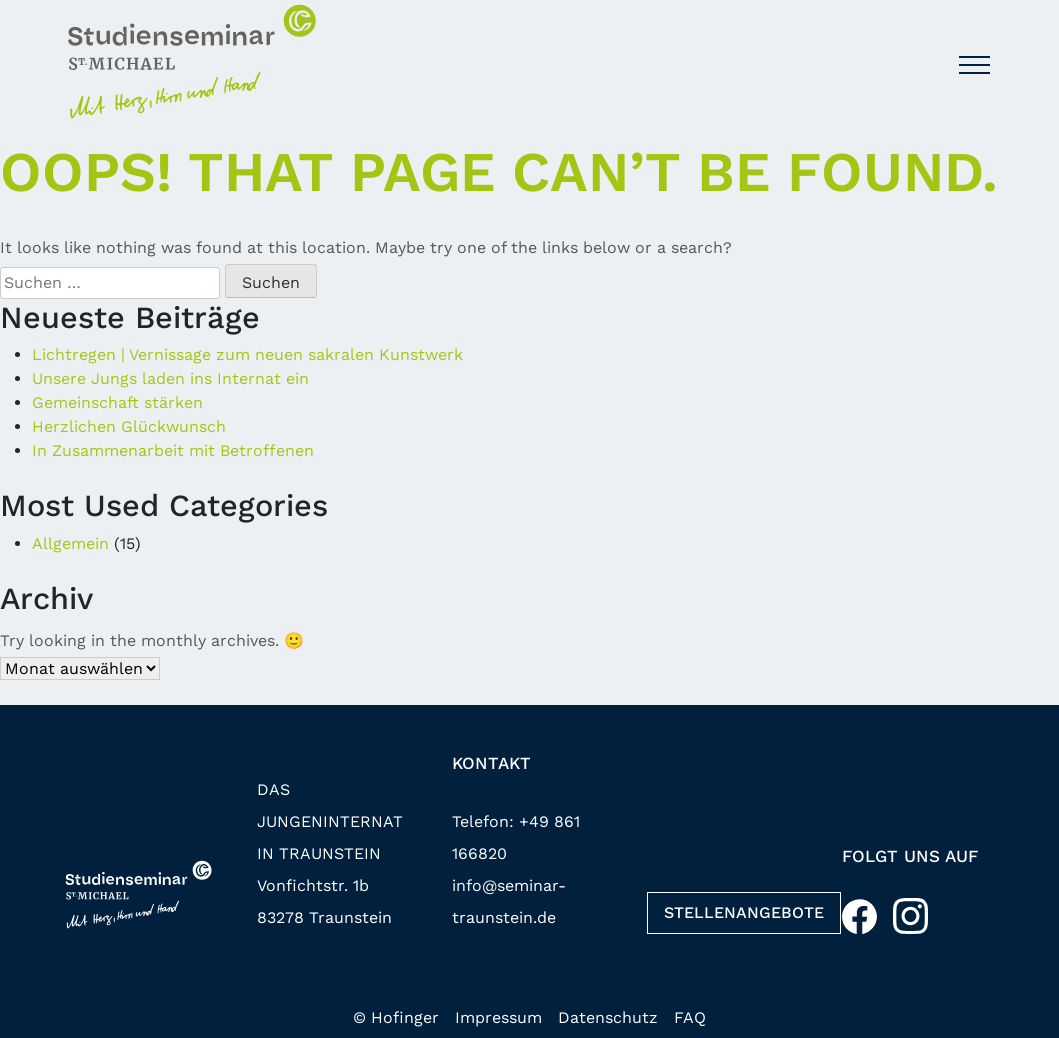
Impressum (498, 1017)
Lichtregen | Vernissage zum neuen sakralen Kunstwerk (247, 354)
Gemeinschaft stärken (117, 402)
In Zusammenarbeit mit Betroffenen (173, 450)
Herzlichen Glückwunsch (129, 426)
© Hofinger (396, 1017)
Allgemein (70, 543)
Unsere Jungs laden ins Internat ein (170, 378)
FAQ (690, 1017)
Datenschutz (608, 1017)
